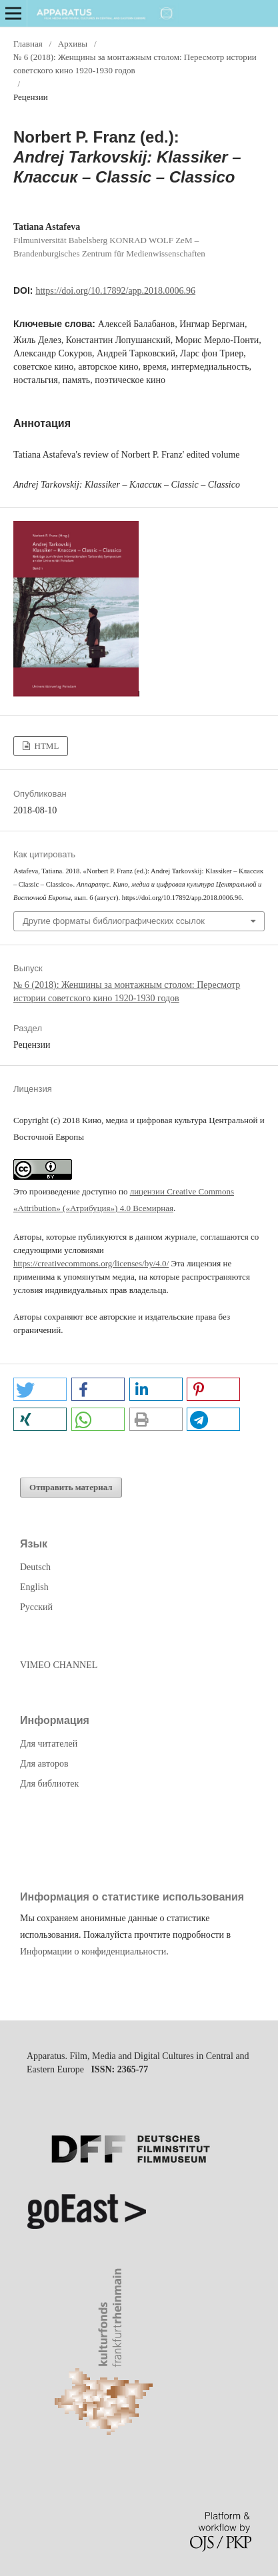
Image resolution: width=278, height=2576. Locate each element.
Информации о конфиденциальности (93, 1951)
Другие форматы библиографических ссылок (114, 921)
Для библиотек (49, 1784)
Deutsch (35, 1567)
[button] (40, 1389)
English (34, 1587)
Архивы (72, 44)
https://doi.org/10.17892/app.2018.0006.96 (115, 291)
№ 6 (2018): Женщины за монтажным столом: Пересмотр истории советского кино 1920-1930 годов (135, 63)
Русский (36, 1607)
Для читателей (48, 1744)
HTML (45, 746)
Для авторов (44, 1764)
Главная (28, 44)
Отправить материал (71, 1487)
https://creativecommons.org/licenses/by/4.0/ (91, 1263)
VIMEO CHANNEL (58, 1665)
